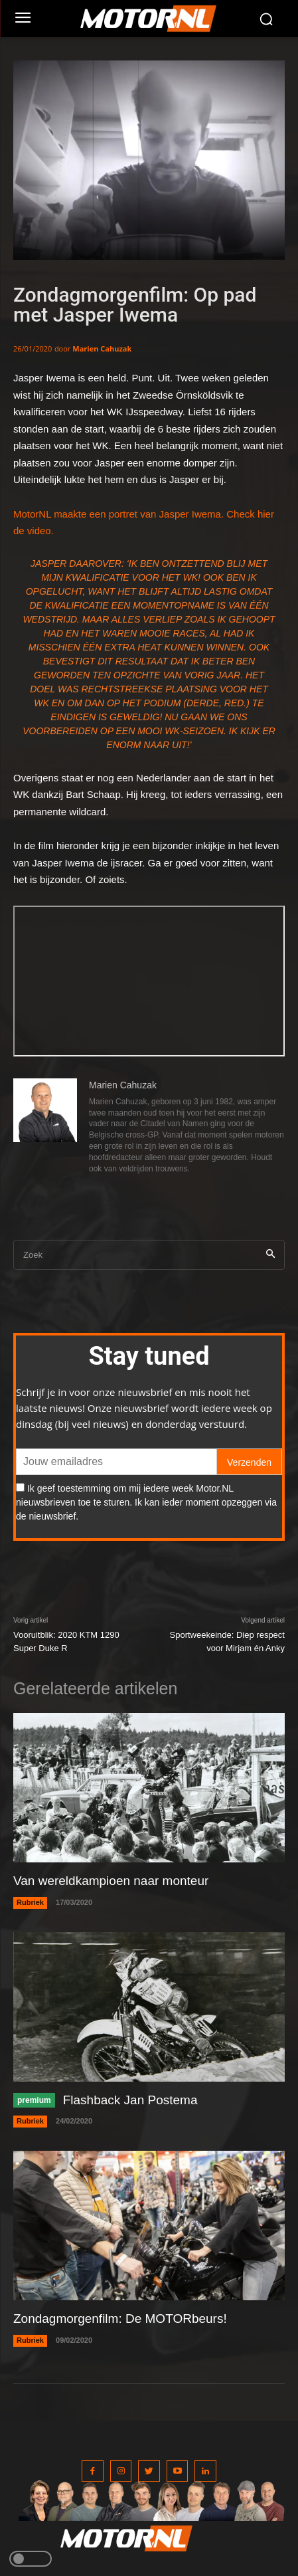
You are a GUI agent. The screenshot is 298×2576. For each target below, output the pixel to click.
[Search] (270, 1255)
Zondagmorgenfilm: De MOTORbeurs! (120, 2319)
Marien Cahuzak (101, 348)
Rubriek (30, 1902)
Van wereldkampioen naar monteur (110, 1881)
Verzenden (249, 1462)
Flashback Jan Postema (130, 2100)
